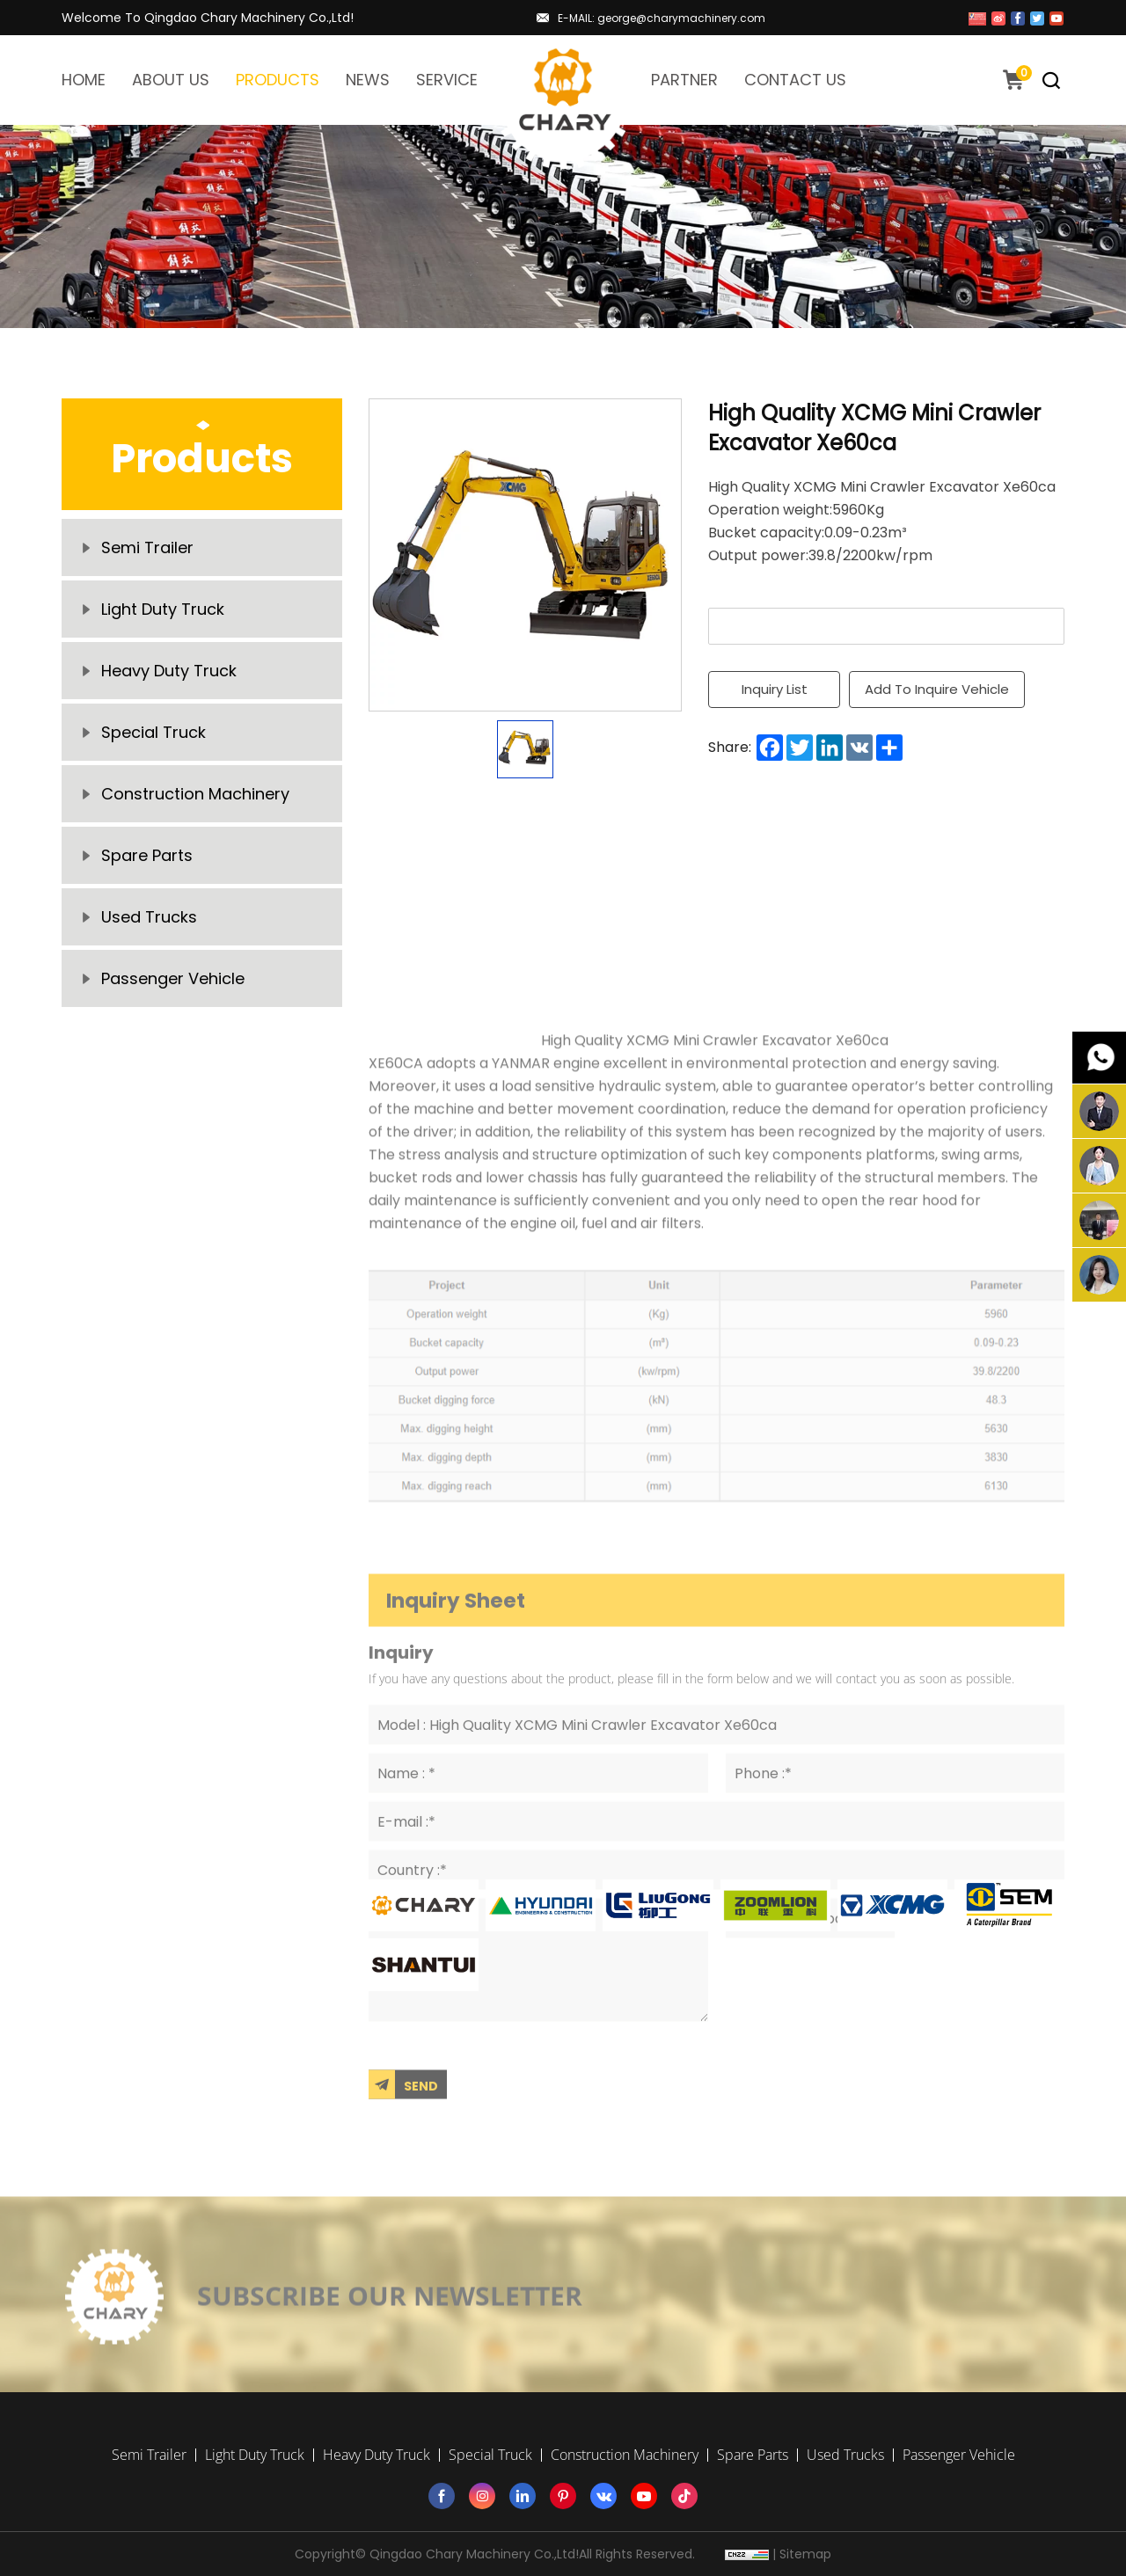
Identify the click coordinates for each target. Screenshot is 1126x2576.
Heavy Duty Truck (169, 671)
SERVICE (447, 80)
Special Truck (153, 732)
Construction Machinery (195, 794)
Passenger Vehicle (173, 978)
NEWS (368, 80)
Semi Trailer (147, 547)
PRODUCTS (277, 80)
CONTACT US (795, 80)
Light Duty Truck (162, 609)
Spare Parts (147, 855)
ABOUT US (170, 80)
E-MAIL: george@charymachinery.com (661, 18)
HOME (84, 80)
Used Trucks (149, 917)
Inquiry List (775, 689)
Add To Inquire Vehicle (937, 689)
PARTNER (684, 80)
